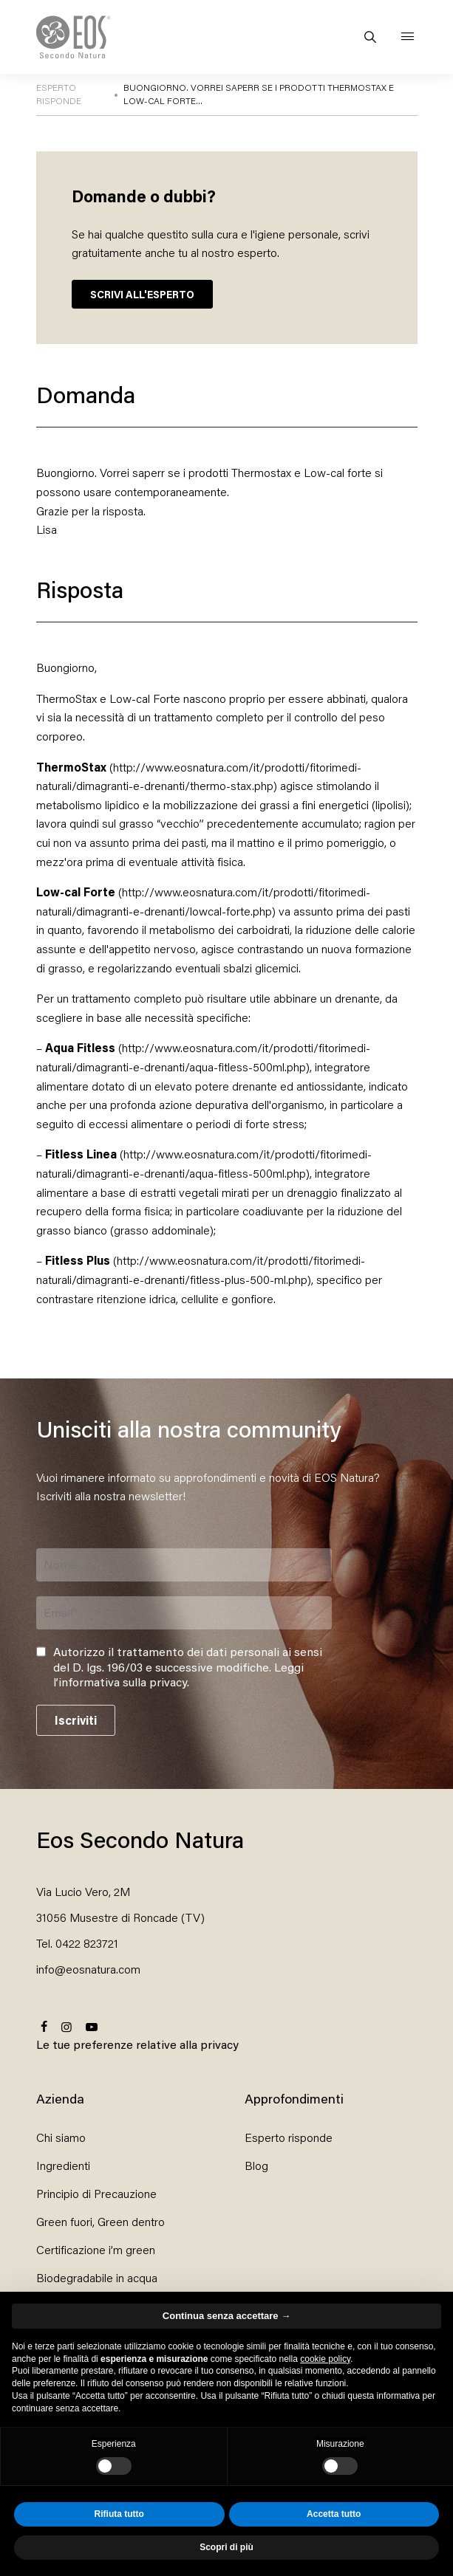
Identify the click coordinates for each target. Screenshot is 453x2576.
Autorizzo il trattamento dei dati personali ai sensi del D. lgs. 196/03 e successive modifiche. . (187, 1667)
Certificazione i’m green (95, 2249)
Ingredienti (63, 2165)
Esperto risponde (289, 2137)
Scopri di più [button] (226, 2547)
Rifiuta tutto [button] (119, 2514)
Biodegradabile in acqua (96, 2277)
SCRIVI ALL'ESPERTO (142, 294)
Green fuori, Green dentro (100, 2221)
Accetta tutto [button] (334, 2514)
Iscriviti (76, 1720)
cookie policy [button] (325, 2359)
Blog (256, 2165)
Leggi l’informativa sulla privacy (178, 1674)
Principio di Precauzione (96, 2193)
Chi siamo (61, 2137)
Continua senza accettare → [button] (226, 2315)
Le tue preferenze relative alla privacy (137, 2044)
